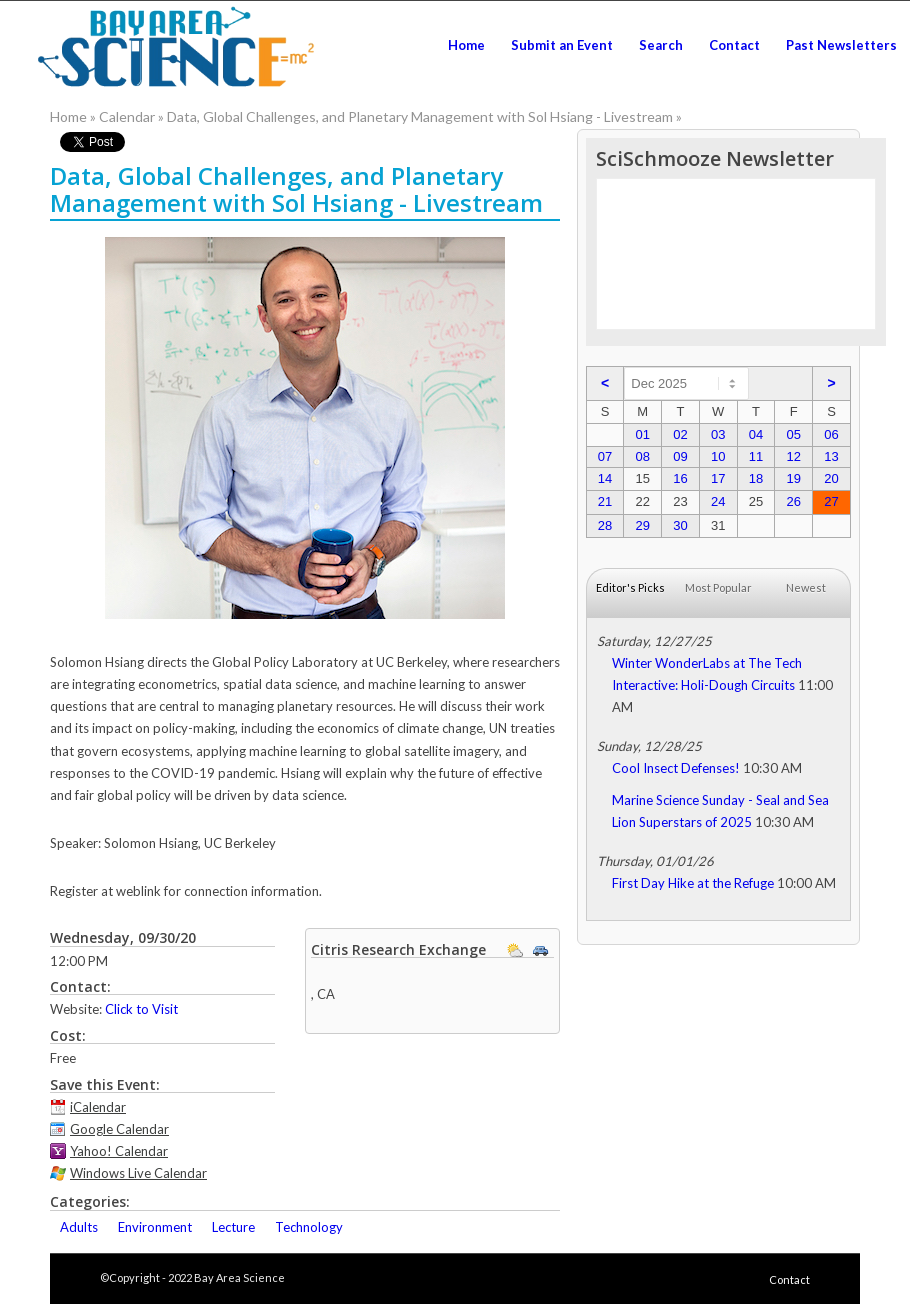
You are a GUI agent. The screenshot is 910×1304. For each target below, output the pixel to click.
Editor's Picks (630, 587)
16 (680, 478)
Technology (309, 1227)
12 (793, 456)
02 (680, 434)
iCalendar (98, 1107)
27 (831, 501)
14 (605, 478)
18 (756, 478)
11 (756, 456)
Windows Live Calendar (138, 1173)
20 (831, 478)
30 (680, 525)
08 (642, 456)
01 (642, 434)
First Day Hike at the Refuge (693, 883)
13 (831, 456)
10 (718, 456)
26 (793, 501)
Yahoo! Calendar (119, 1151)
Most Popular (718, 587)
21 (605, 501)
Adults (79, 1227)
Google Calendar (119, 1129)
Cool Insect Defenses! (676, 768)
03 (718, 434)
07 (605, 456)
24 (718, 501)
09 (680, 456)
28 (605, 525)
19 (793, 478)
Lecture (233, 1227)
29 (642, 525)
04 (756, 434)
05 (793, 434)
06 (831, 434)
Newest (806, 587)
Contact (789, 1279)
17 (718, 478)
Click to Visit (141, 1009)
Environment (155, 1227)
